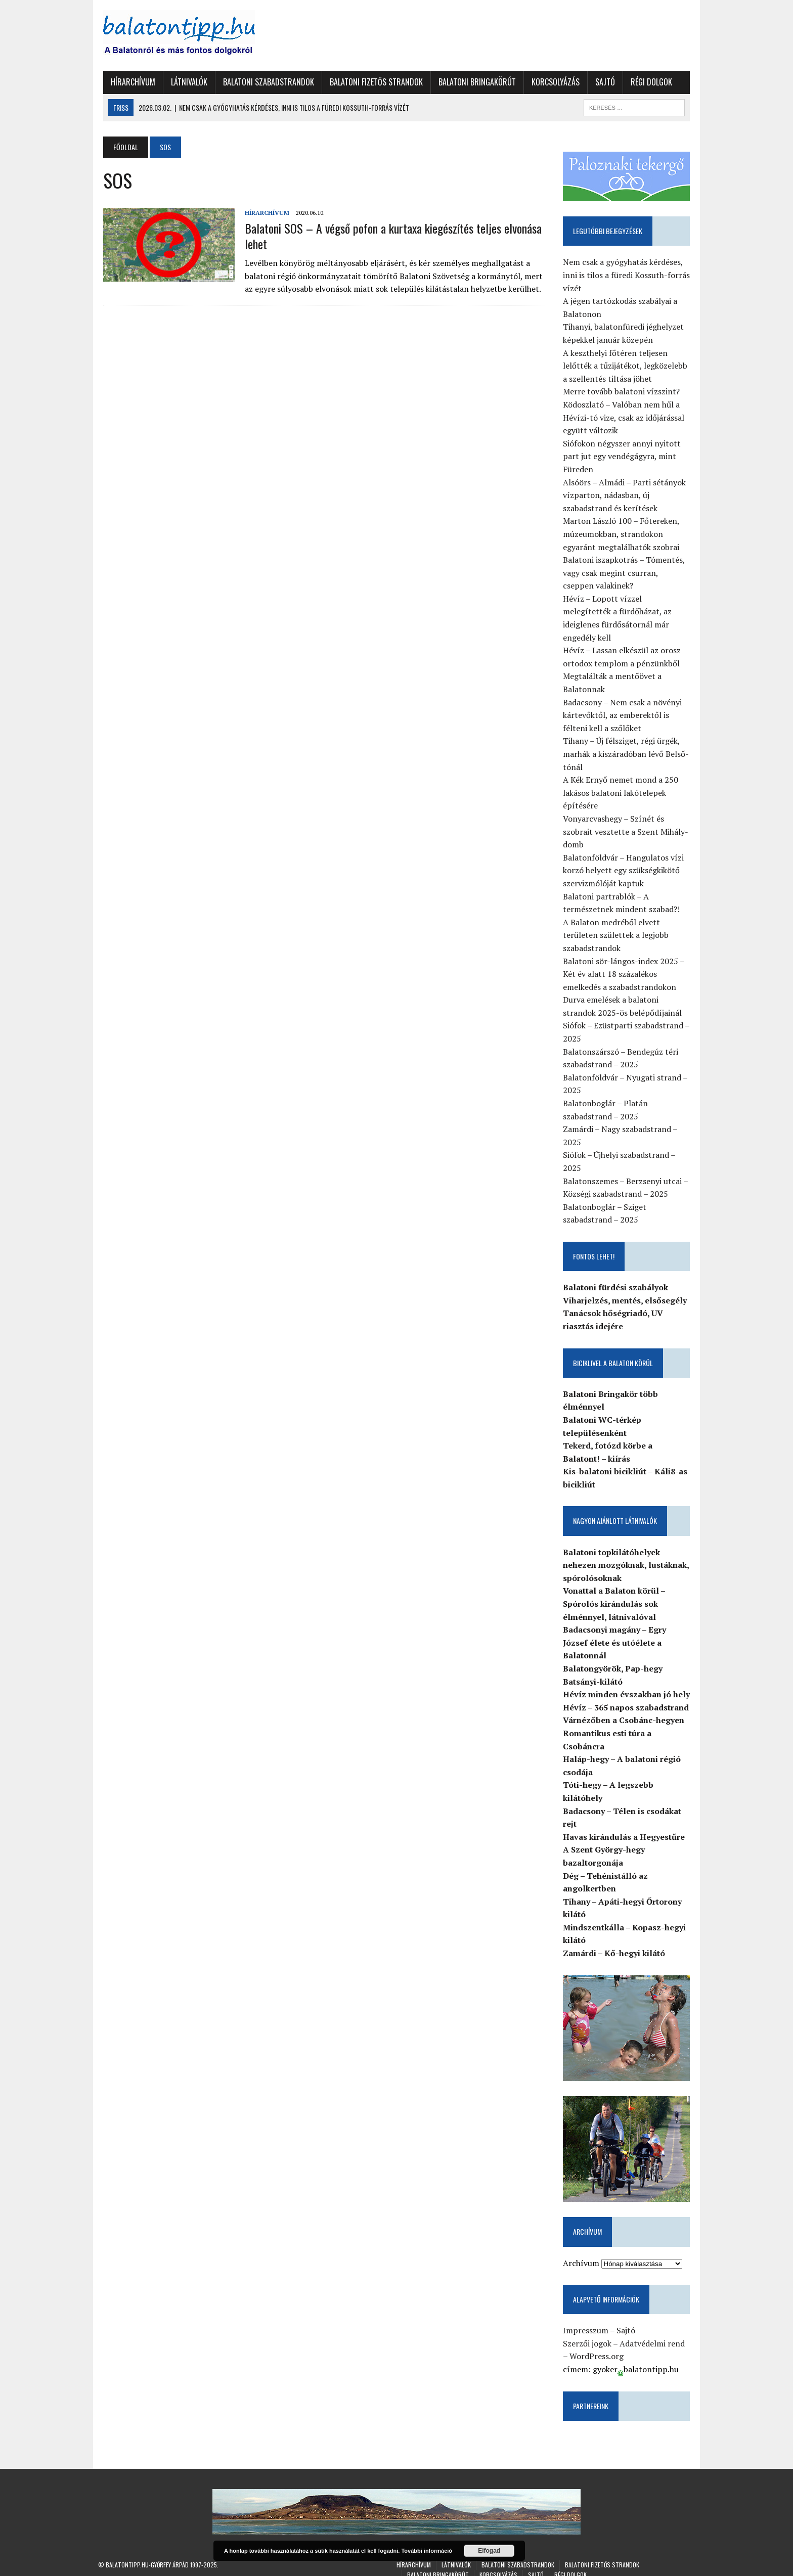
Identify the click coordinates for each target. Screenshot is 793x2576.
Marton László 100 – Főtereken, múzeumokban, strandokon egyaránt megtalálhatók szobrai (623, 534)
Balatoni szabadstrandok (263, 82)
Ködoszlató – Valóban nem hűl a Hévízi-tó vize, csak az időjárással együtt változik (626, 418)
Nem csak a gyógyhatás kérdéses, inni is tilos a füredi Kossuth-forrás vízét (628, 275)
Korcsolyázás (550, 82)
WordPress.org (594, 2348)
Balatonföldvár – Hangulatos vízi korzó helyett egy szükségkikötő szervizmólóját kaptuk (625, 858)
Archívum (583, 2254)
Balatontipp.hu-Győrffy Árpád (147, 2556)
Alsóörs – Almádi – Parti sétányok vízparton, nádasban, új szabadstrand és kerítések (626, 495)
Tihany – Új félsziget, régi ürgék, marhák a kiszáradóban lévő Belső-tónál (628, 742)
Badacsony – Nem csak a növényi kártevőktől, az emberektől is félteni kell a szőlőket (624, 703)
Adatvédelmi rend (654, 2334)
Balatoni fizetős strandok (371, 82)
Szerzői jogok (589, 2334)
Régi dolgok (646, 82)
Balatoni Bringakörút (472, 82)
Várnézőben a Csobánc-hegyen (626, 1708)
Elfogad (489, 2550)
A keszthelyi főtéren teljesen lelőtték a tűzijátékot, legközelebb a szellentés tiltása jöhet (627, 366)
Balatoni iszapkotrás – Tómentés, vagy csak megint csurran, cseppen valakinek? (629, 573)
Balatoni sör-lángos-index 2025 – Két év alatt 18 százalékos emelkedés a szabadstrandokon (626, 961)
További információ (426, 2551)
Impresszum (588, 2322)
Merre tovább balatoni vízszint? (623, 392)
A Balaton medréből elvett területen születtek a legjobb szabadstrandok (618, 923)
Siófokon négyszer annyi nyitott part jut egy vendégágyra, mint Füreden (624, 456)
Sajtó (600, 82)
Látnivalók (184, 82)
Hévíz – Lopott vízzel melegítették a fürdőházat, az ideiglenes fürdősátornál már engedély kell (629, 612)
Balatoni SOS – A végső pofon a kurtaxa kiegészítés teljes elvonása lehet (388, 236)
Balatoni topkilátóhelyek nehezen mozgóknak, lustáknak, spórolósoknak (628, 1552)
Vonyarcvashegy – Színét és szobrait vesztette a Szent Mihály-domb (628, 819)
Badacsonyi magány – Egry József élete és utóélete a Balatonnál (617, 1630)
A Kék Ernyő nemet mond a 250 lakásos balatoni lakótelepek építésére (623, 780)
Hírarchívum (128, 82)
